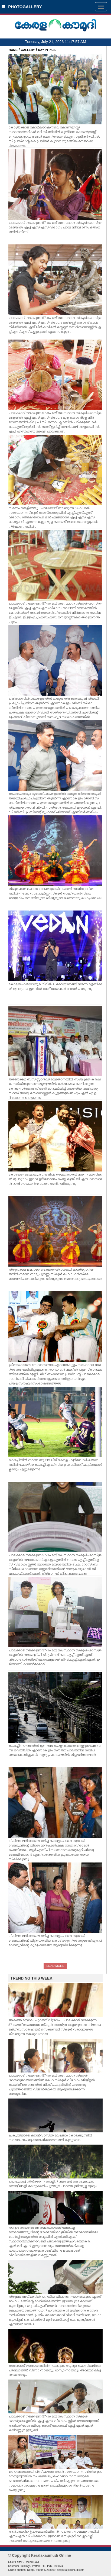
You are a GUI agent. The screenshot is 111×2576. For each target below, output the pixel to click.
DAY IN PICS (47, 49)
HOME (13, 49)
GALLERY (28, 49)
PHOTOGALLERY (21, 6)
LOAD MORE (55, 1965)
